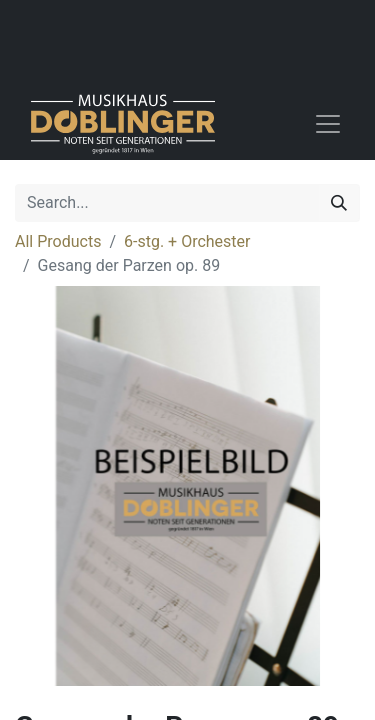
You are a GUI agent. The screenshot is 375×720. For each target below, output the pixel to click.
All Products (58, 241)
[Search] (339, 203)
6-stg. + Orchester (187, 241)
